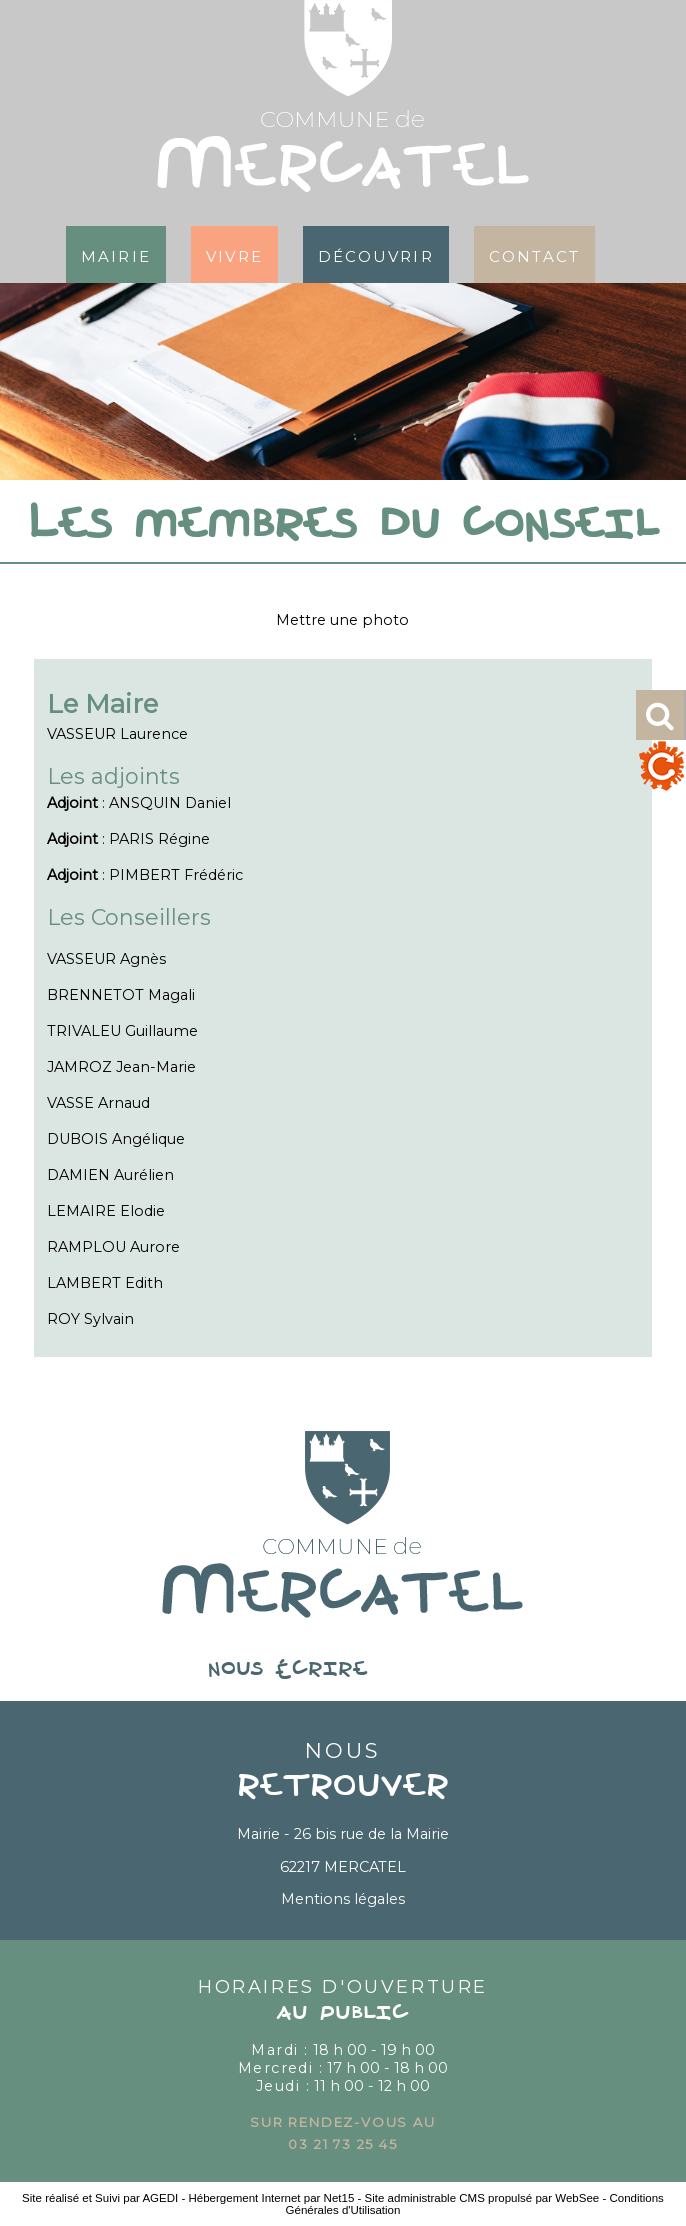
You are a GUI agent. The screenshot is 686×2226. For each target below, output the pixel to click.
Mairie (116, 254)
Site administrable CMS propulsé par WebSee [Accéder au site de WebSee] (482, 2198)
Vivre (234, 254)
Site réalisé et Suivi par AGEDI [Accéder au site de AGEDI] (100, 2198)
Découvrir (376, 254)
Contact (534, 254)
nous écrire (343, 1670)
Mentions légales (343, 1899)
